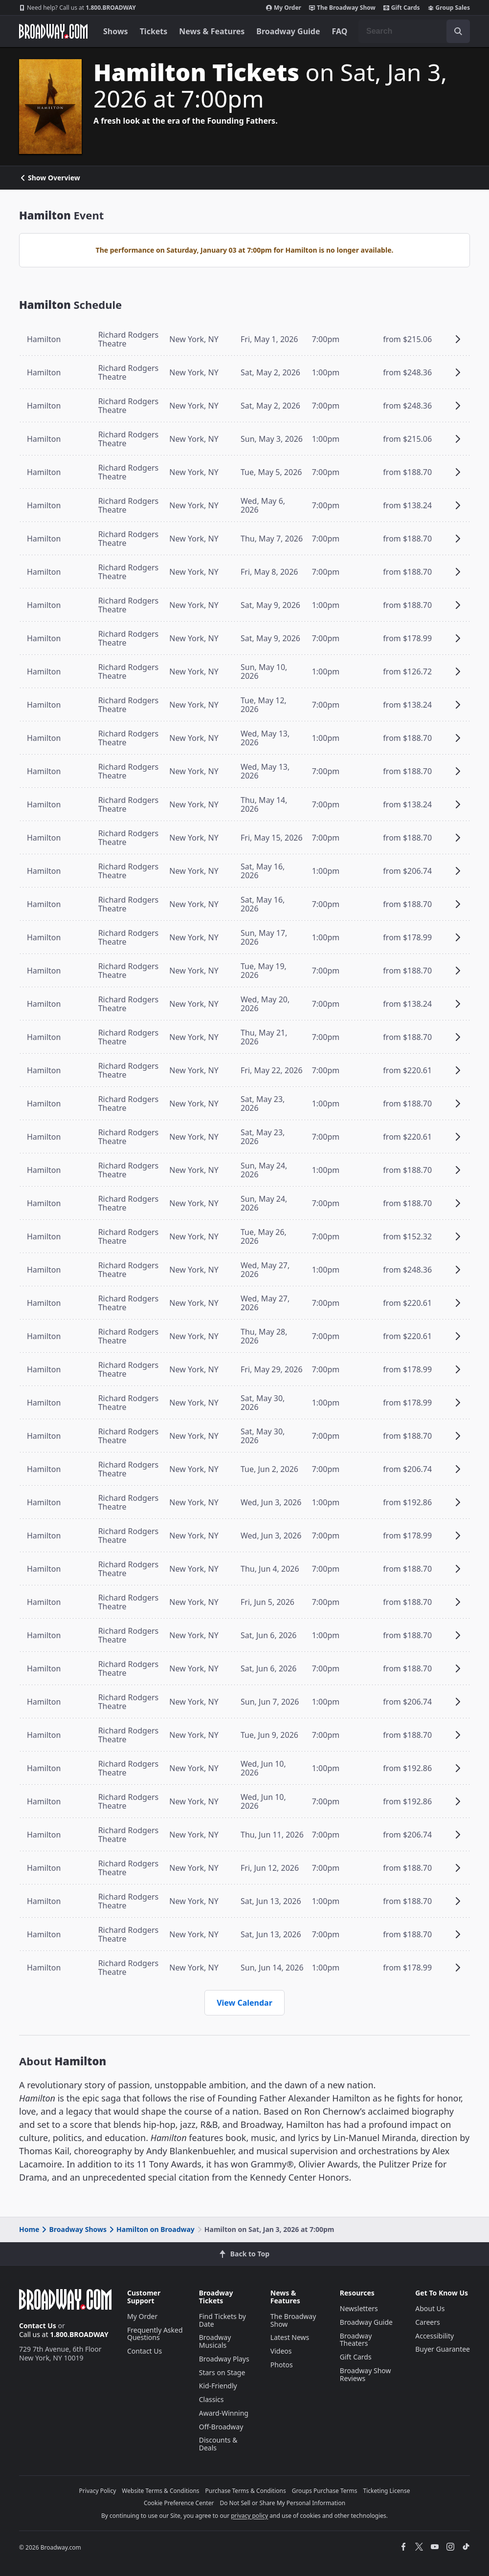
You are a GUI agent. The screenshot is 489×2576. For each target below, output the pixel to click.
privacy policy (249, 2515)
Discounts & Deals (218, 2443)
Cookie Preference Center (179, 2503)
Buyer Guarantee (442, 2349)
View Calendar (244, 2002)
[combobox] (414, 31)
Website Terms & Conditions (160, 2491)
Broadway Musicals (215, 2341)
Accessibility (434, 2335)
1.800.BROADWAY (77, 8)
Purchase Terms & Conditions (245, 2491)
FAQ (340, 31)
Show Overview (49, 178)
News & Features (211, 31)
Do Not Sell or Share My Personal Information (282, 2503)
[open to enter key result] (458, 31)
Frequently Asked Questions (155, 2333)
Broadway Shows (73, 2229)
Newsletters (359, 2308)
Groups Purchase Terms (324, 2491)
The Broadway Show (342, 8)
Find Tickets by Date (222, 2320)
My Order (283, 8)
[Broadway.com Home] (53, 31)
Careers (427, 2322)
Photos (281, 2364)
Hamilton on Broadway (151, 2229)
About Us (430, 2308)
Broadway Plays (224, 2358)
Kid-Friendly (218, 2385)
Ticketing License (386, 2491)
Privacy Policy (97, 2491)
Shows (115, 31)
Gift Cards (401, 8)
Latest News (290, 2337)
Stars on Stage (222, 2372)
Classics (211, 2399)
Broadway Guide (288, 31)
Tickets (154, 31)
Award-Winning (223, 2413)
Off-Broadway (221, 2426)
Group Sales (449, 8)
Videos (281, 2351)
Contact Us (37, 2325)
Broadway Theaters (356, 2339)
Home (29, 2229)
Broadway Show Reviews (365, 2374)
